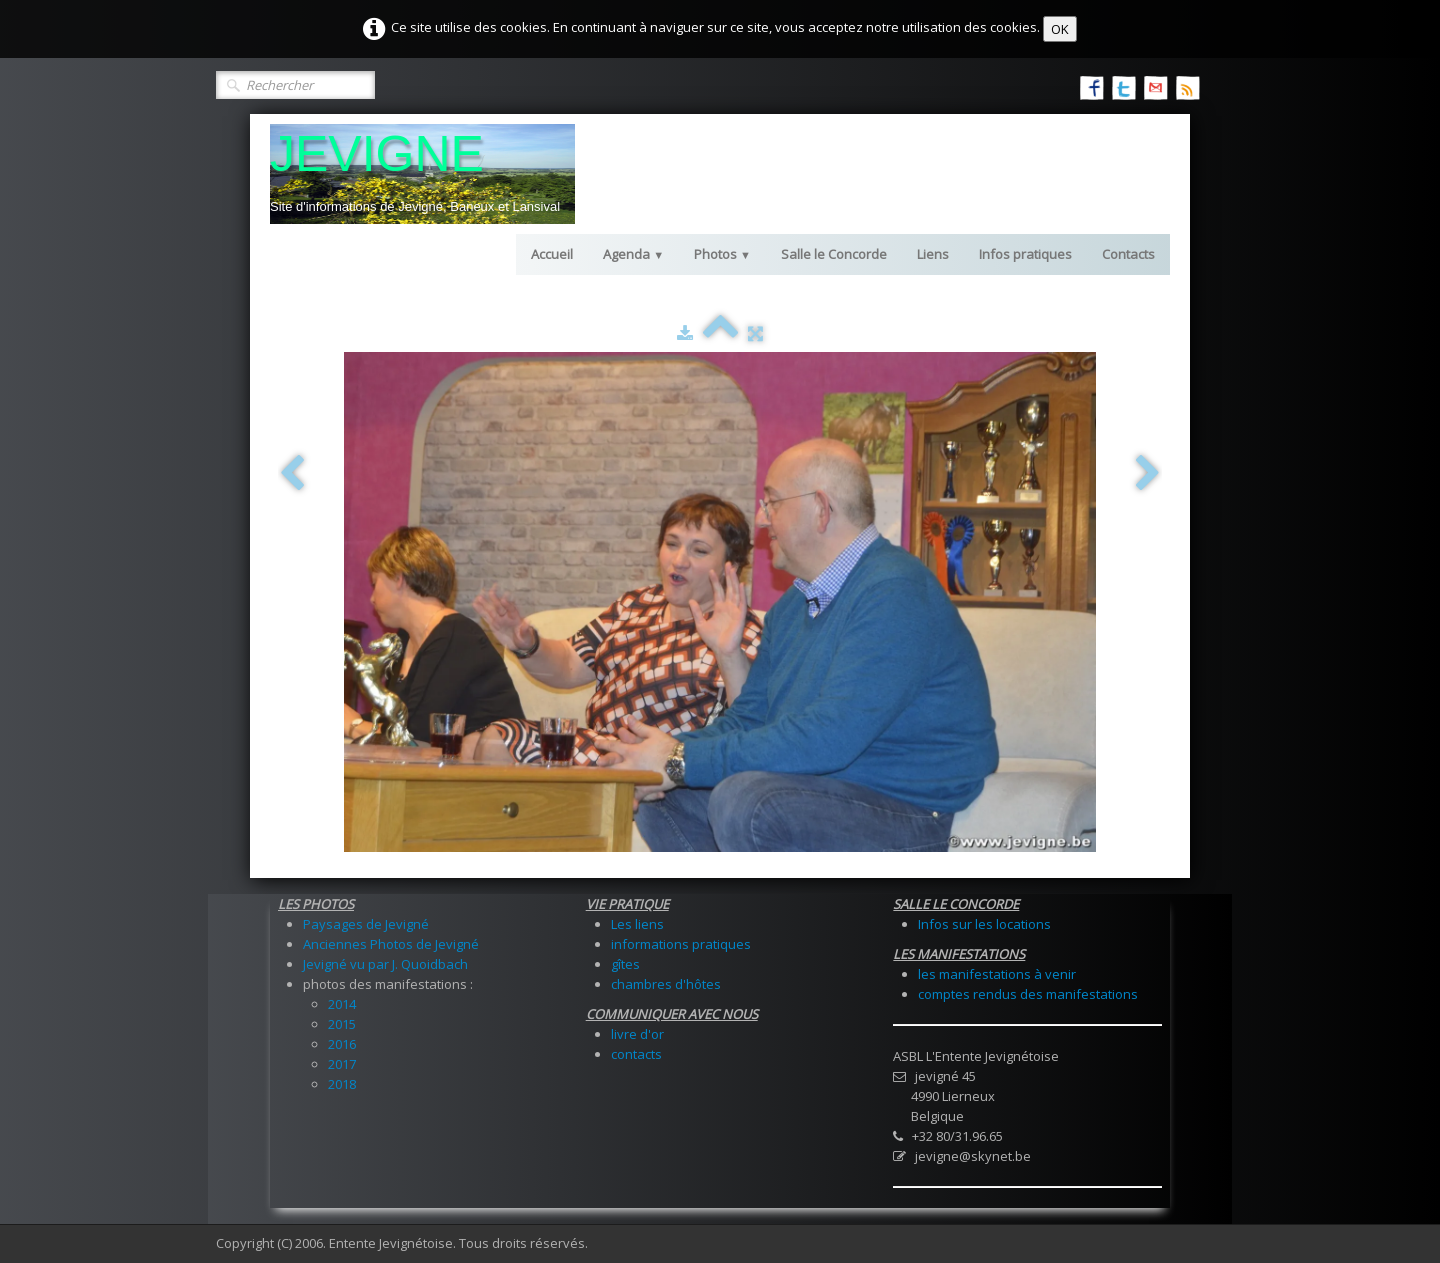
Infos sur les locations (984, 924)
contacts (636, 1054)
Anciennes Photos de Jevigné (391, 944)
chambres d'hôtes (666, 984)
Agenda (633, 254)
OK (1060, 29)
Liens (933, 254)
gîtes (625, 964)
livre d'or (637, 1034)
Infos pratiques (1025, 254)
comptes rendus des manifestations (1028, 994)
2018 (342, 1084)
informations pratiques (681, 944)
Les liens (637, 924)
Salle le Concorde (834, 254)
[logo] (422, 174)
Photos (722, 254)
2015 (342, 1024)
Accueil (552, 254)
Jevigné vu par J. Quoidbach (385, 964)
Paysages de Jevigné (366, 924)
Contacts (1128, 254)
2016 (342, 1044)
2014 (342, 1004)
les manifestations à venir (997, 974)
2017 (342, 1064)
